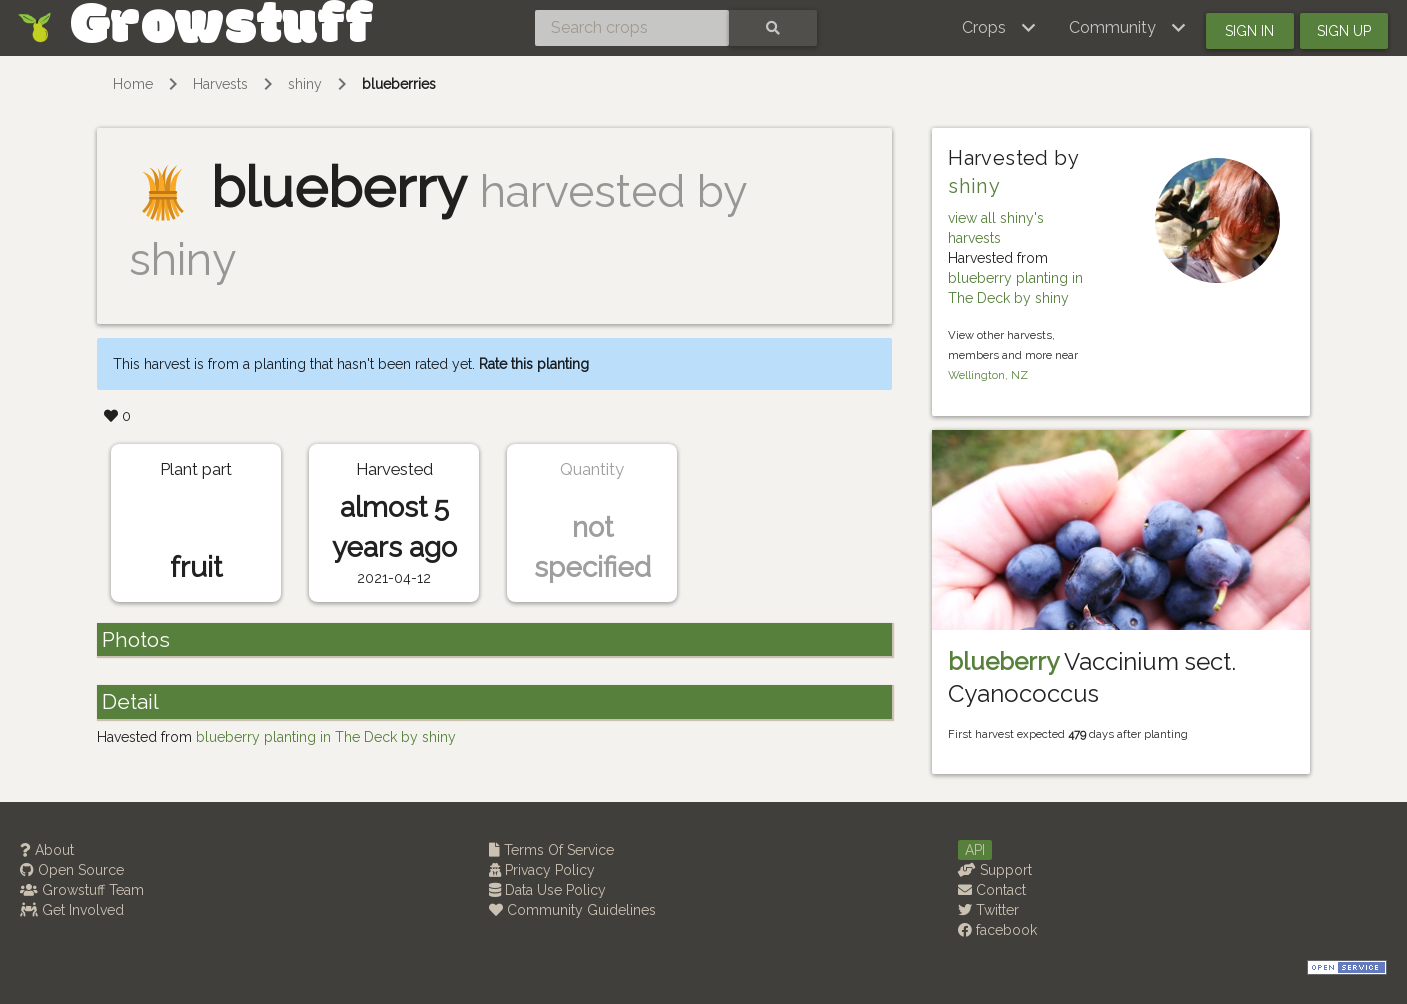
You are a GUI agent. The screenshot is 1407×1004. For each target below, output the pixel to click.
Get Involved (72, 910)
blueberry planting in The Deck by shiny (326, 737)
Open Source (72, 870)
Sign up (1344, 31)
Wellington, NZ (988, 375)
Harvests (220, 84)
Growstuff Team (82, 890)
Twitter (988, 910)
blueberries (399, 84)
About (47, 850)
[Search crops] (632, 28)
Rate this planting (534, 364)
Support (995, 870)
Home (133, 84)
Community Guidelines (572, 910)
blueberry (1003, 661)
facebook (997, 930)
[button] (999, 28)
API (975, 850)
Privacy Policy (542, 870)
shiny (305, 84)
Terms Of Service (551, 850)
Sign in (1249, 31)
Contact (992, 890)
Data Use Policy (547, 890)
